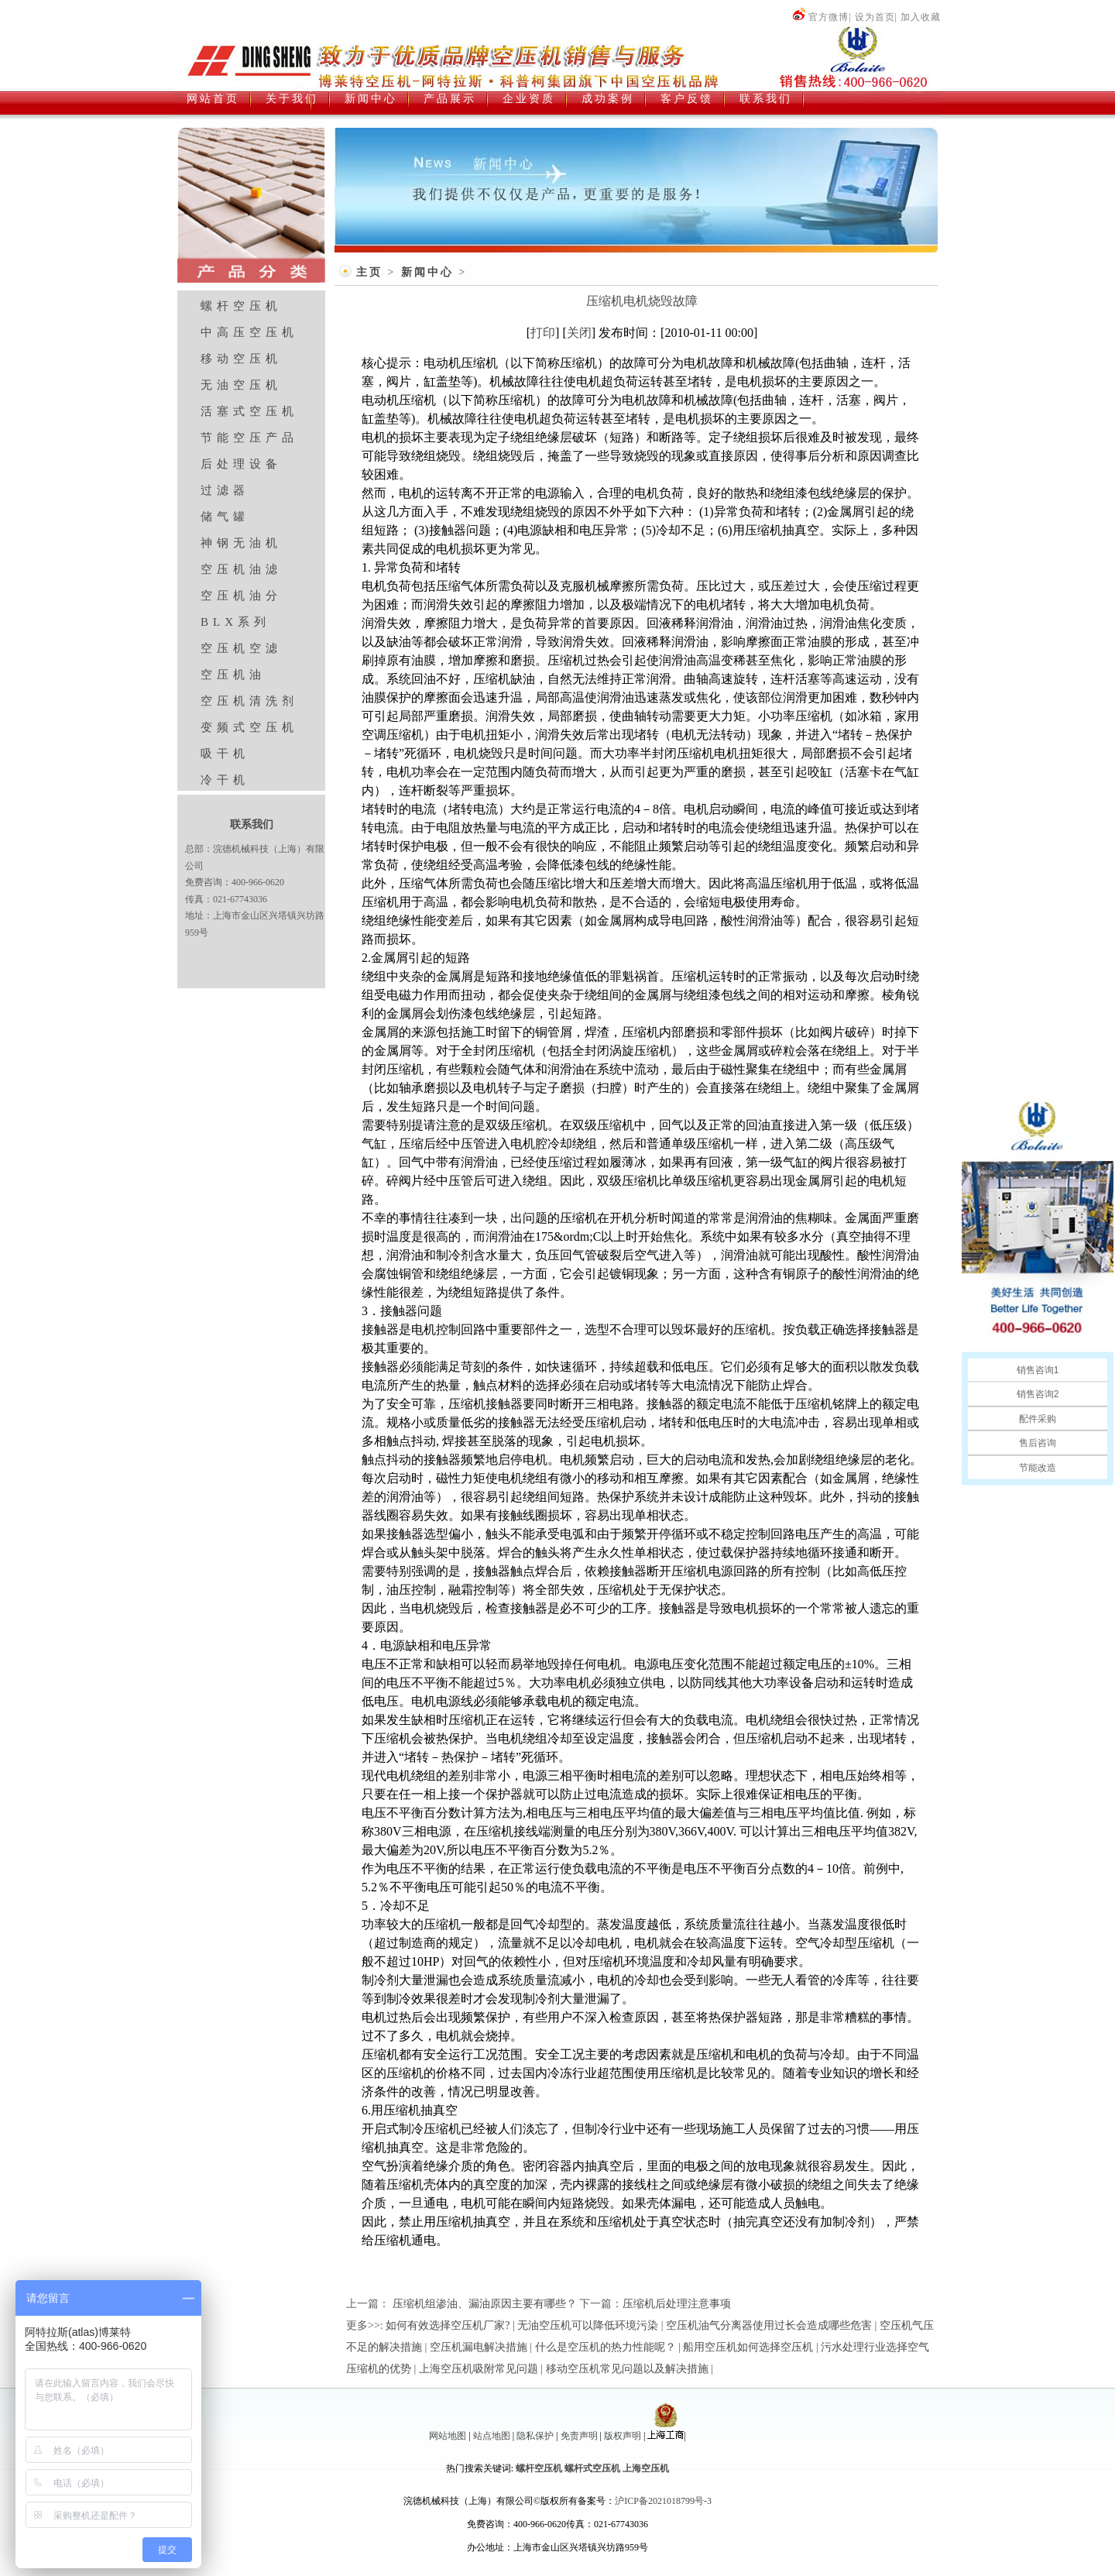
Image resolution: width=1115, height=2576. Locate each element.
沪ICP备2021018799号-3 (663, 2500)
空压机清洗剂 (249, 701)
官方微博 (820, 17)
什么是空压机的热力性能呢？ (605, 2347)
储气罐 (225, 516)
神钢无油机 (241, 543)
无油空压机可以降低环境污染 (587, 2325)
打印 (542, 332)
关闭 (579, 332)
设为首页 (875, 17)
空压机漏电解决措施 (478, 2347)
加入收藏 (921, 17)
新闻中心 (427, 272)
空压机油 (233, 674)
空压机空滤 (241, 648)
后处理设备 (241, 464)
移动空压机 (241, 358)
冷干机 (225, 780)
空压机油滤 (241, 569)
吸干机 (225, 753)
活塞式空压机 (249, 411)
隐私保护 (535, 2435)
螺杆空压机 (241, 306)
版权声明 (622, 2435)
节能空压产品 (249, 437)
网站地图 (447, 2435)
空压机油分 (241, 595)
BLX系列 (235, 622)
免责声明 (579, 2435)
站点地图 (491, 2435)
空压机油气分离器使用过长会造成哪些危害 (769, 2325)
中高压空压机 (249, 332)
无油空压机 (241, 385)
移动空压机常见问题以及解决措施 (627, 2369)
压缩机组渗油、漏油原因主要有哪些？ (483, 2304)
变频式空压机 (249, 727)
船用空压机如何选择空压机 (748, 2347)
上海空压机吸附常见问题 (478, 2369)
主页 (369, 272)
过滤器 (225, 490)
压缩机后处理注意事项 (677, 2304)
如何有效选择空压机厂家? (447, 2325)
